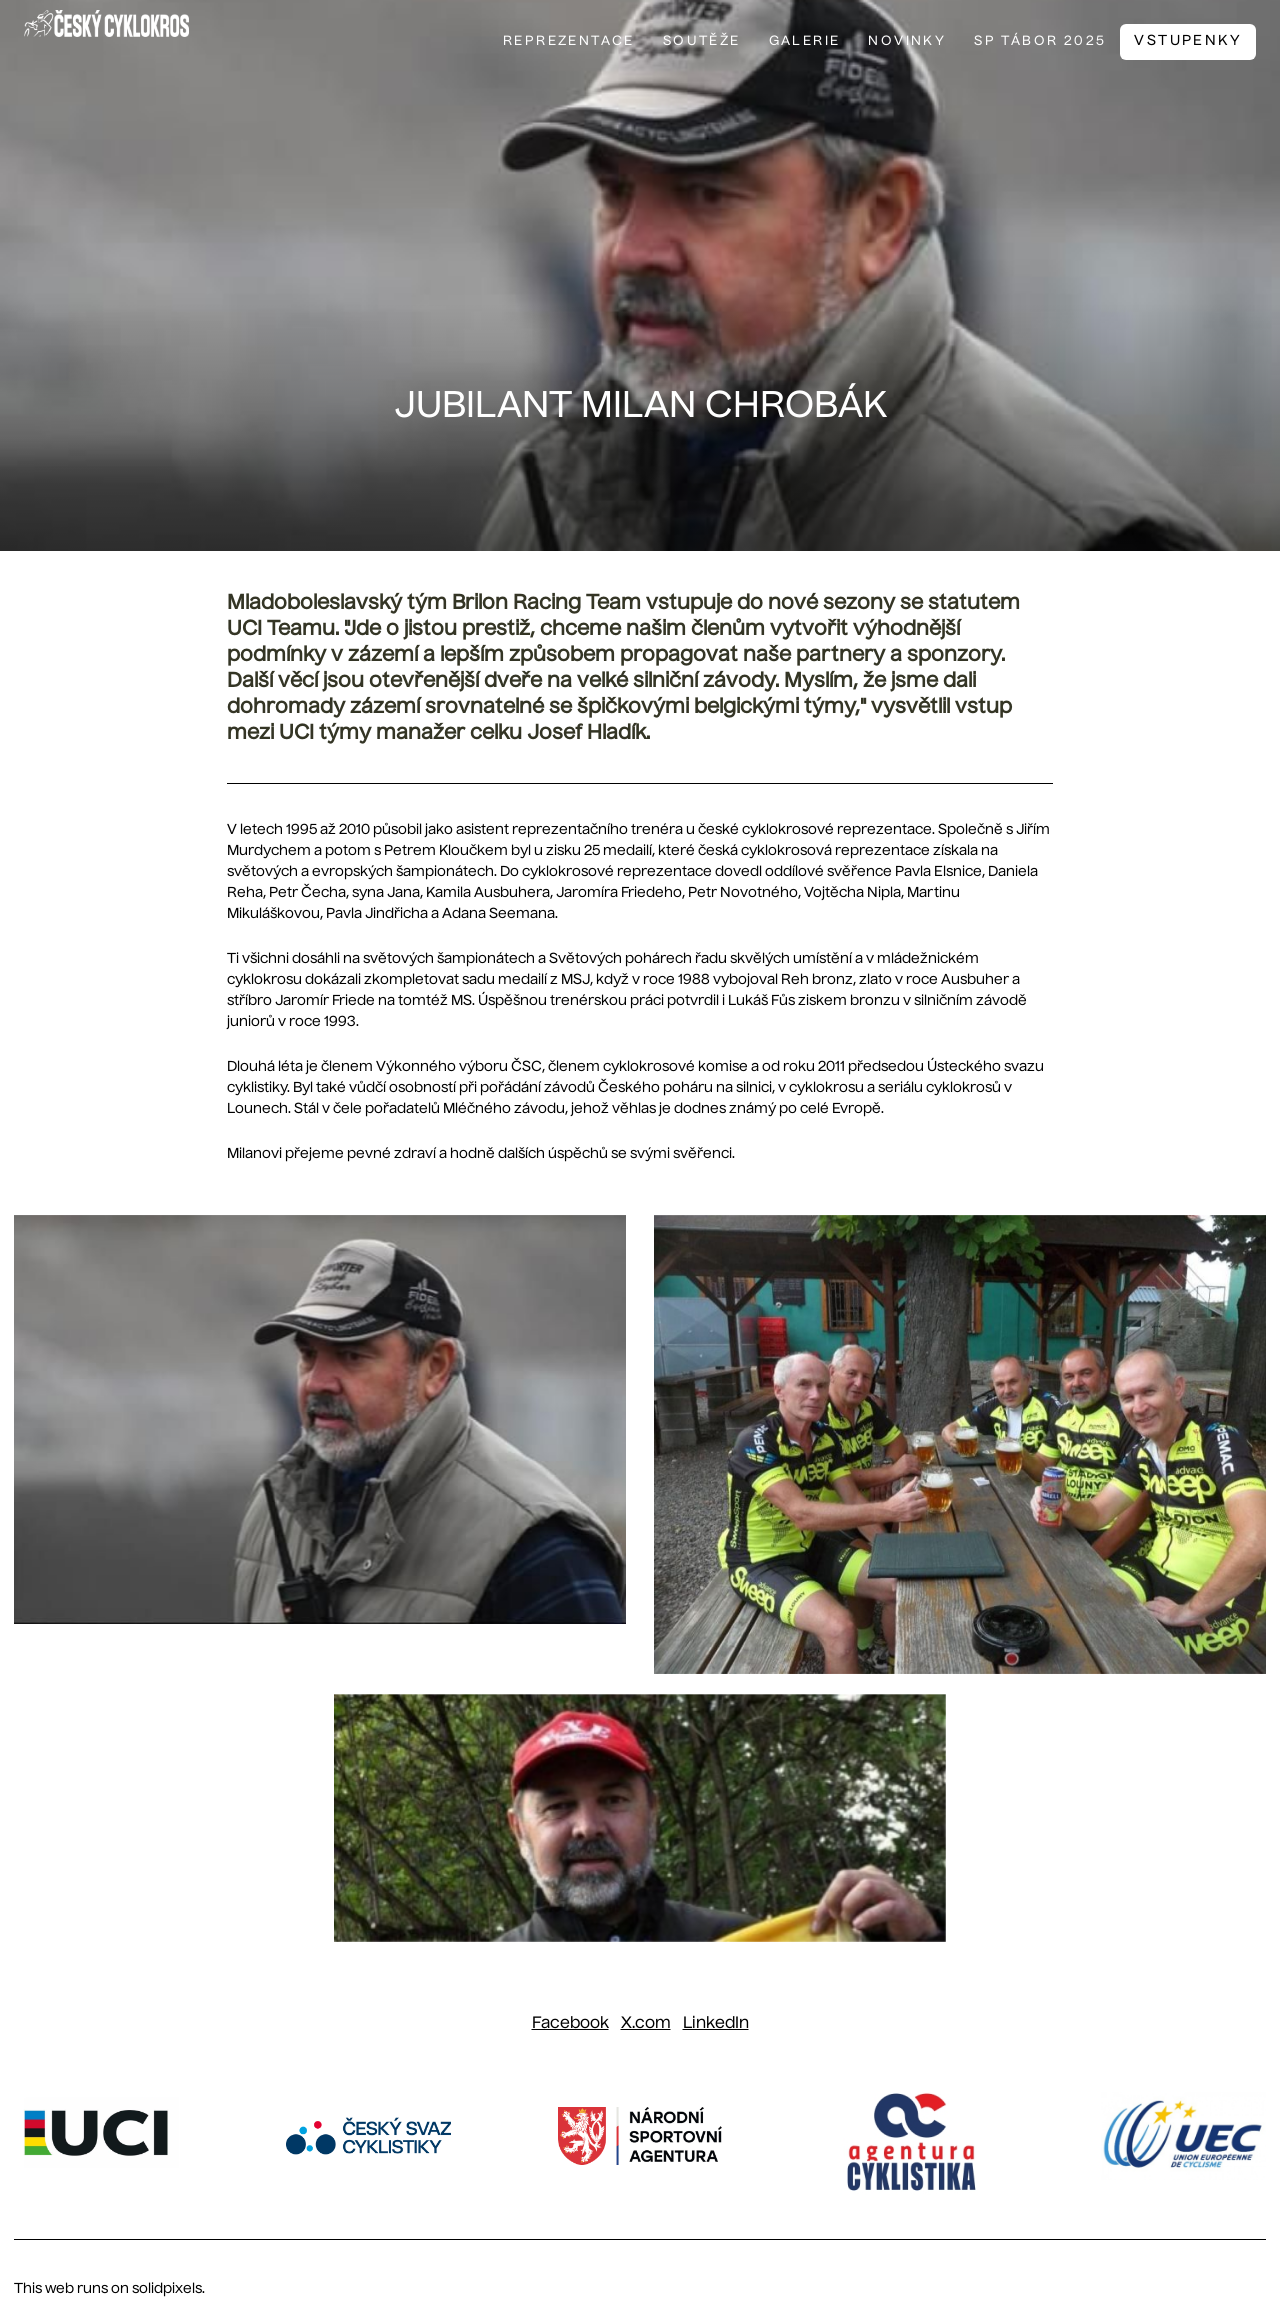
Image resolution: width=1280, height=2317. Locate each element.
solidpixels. (168, 2289)
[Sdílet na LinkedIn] (716, 2024)
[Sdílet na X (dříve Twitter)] (646, 2024)
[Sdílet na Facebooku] (570, 2024)
